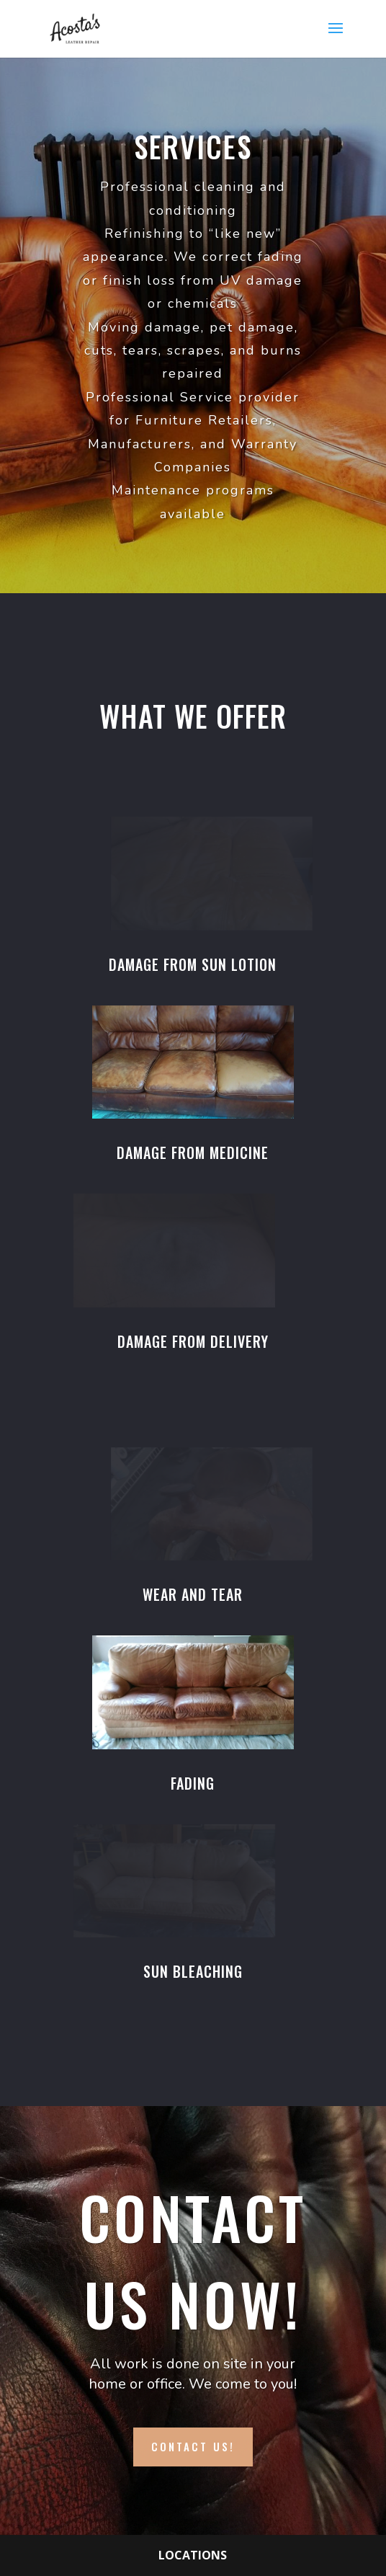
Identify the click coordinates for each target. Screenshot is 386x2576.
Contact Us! (193, 2446)
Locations (192, 2555)
